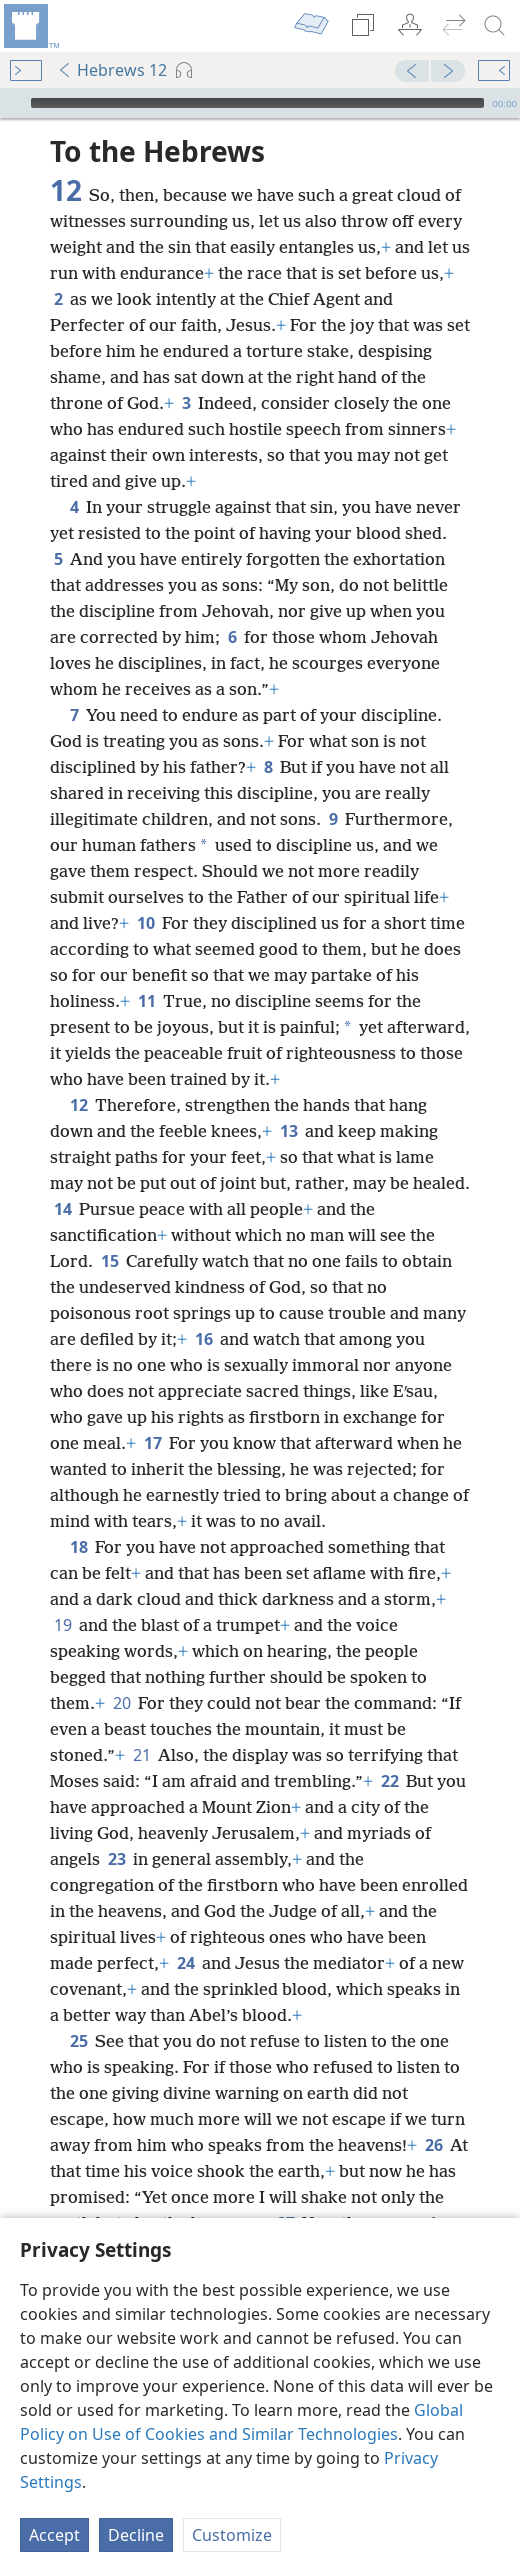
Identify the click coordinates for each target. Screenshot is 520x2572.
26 (433, 2145)
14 (62, 1209)
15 (109, 1261)
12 (78, 1105)
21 (141, 1755)
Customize (232, 2535)
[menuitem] (30, 26)
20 (121, 1703)
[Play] (13, 103)
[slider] (257, 103)
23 (116, 1859)
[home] (30, 26)
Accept (54, 2535)
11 (146, 1001)
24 (185, 1963)
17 (152, 1443)
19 (62, 1625)
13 (288, 1131)
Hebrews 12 (112, 70)
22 (389, 1781)
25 (78, 2041)
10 (145, 923)
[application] (260, 103)
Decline (136, 2535)
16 (203, 1339)
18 (78, 1547)
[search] (495, 26)
